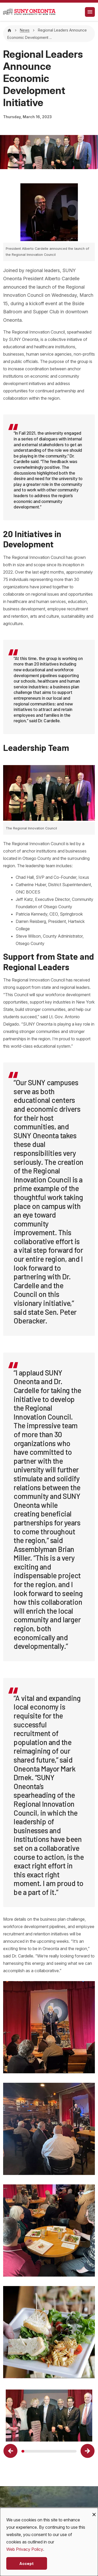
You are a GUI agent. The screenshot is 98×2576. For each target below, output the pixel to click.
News (25, 30)
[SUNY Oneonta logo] (29, 12)
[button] (10, 2451)
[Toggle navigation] (90, 12)
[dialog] (49, 2542)
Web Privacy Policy (24, 2549)
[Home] (9, 30)
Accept (26, 2563)
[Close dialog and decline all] (94, 2511)
